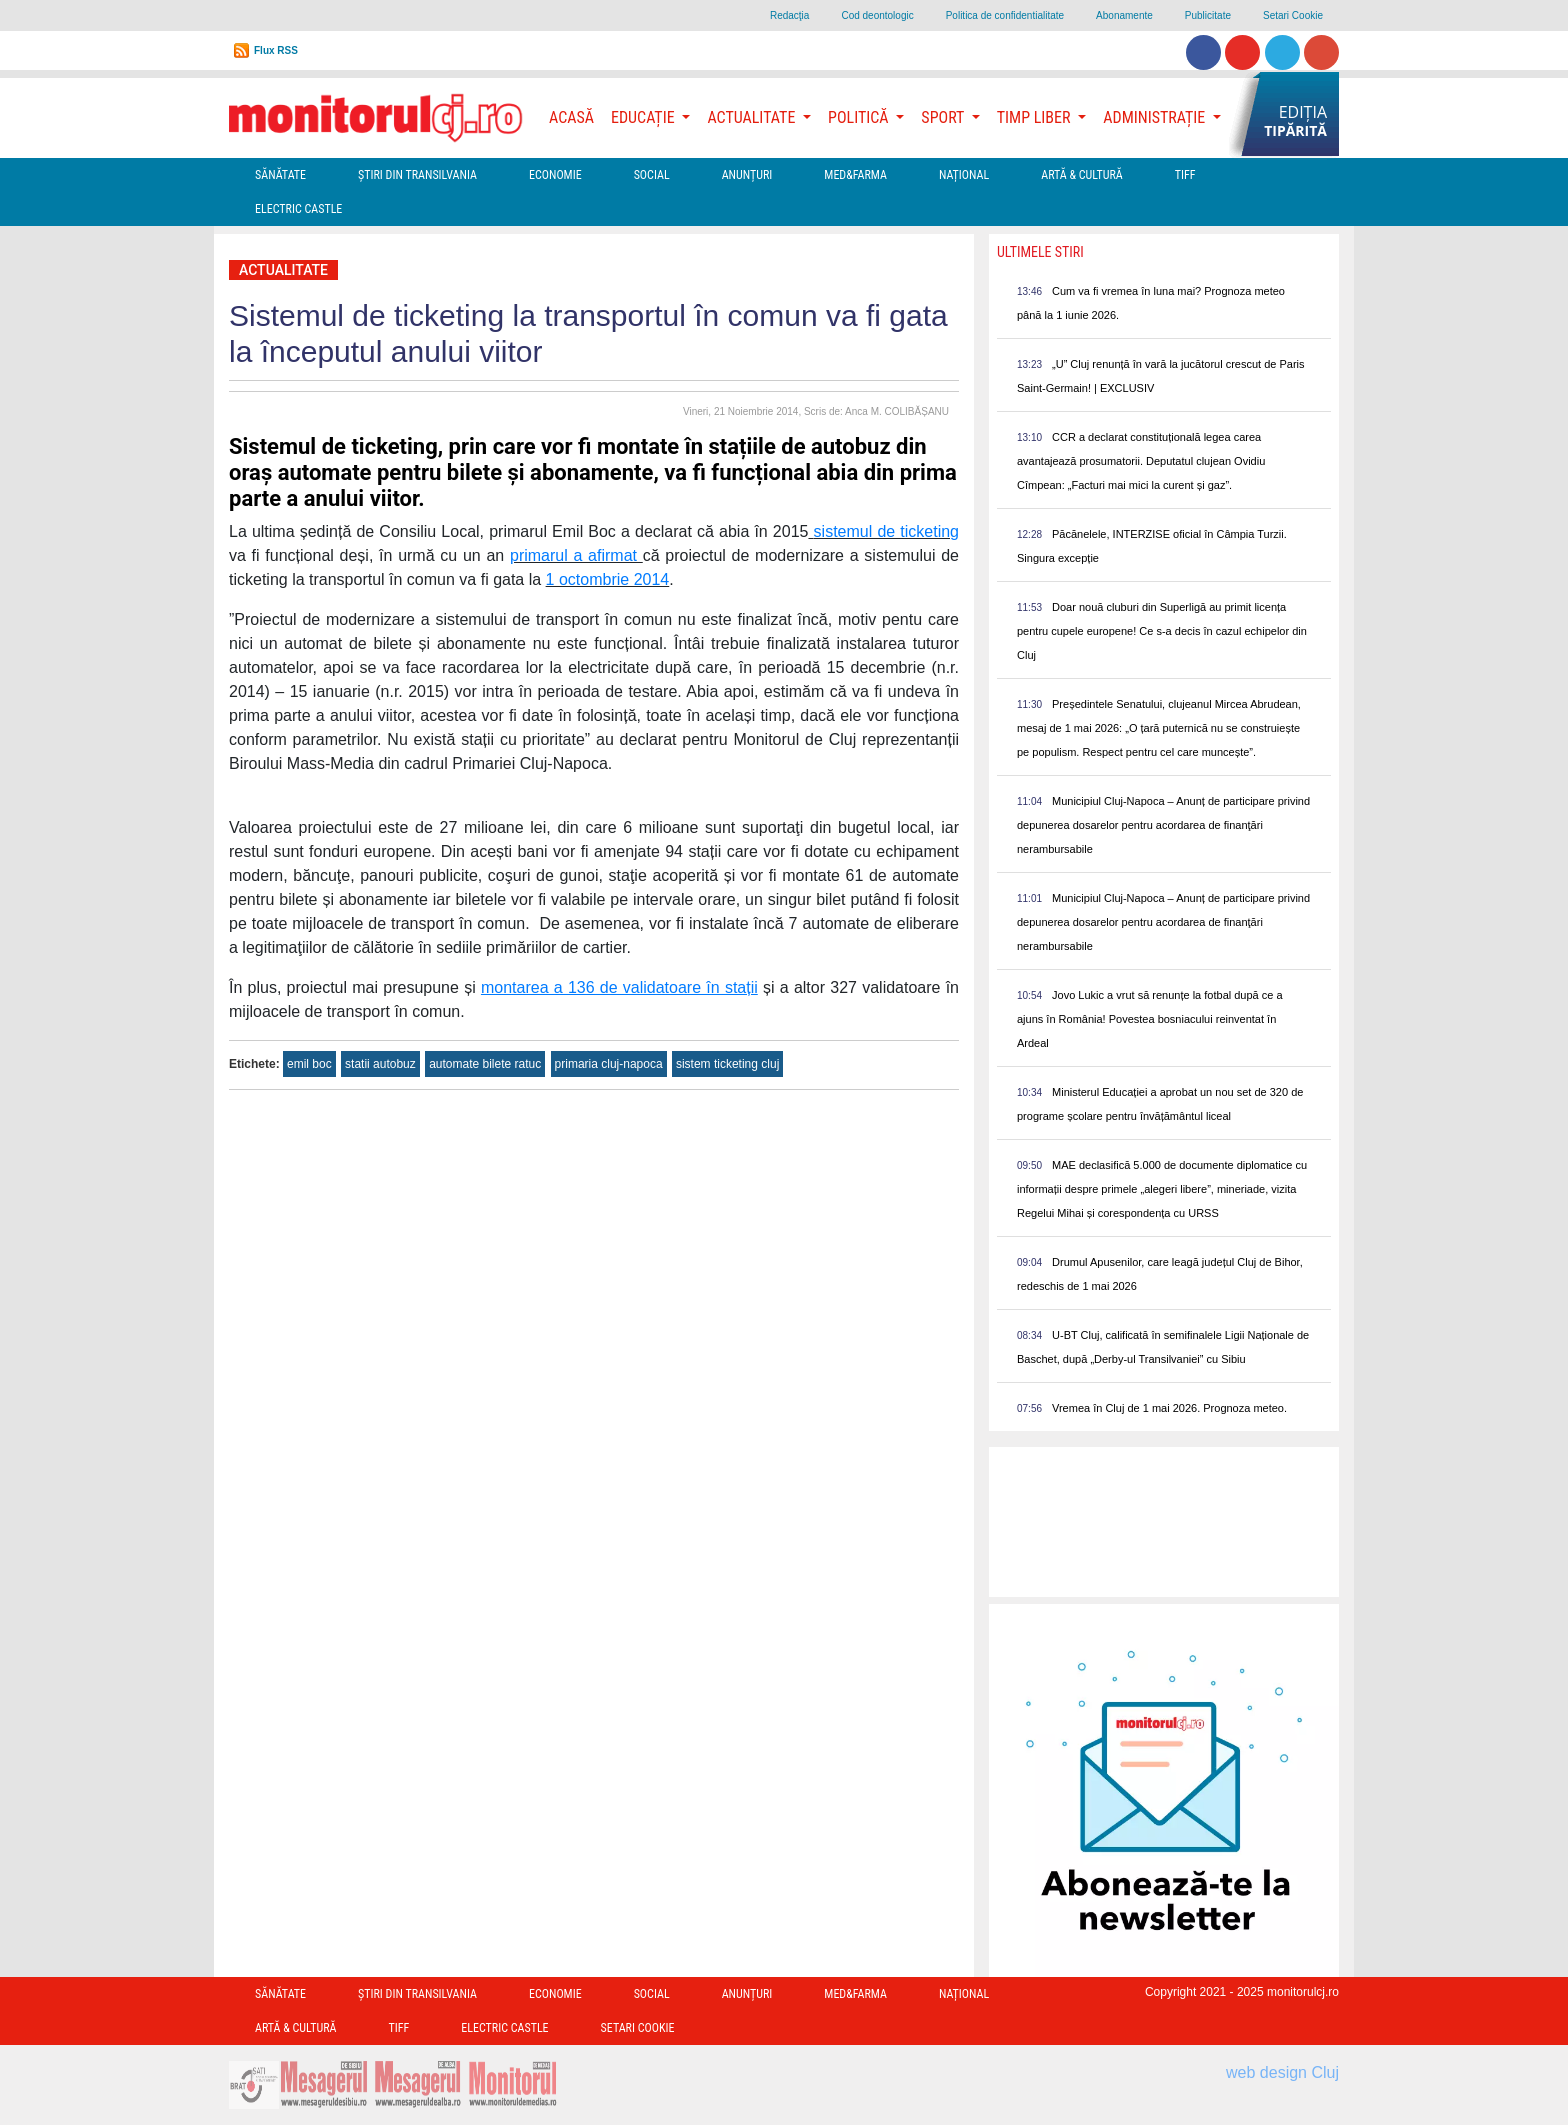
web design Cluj (1282, 2072)
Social (652, 175)
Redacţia (789, 15)
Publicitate (1208, 15)
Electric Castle (298, 209)
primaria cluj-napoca (609, 1064)
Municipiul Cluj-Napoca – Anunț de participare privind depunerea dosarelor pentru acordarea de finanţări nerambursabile (1163, 825)
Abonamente (1124, 15)
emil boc (309, 1064)
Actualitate (283, 270)
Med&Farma (855, 175)
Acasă (571, 117)
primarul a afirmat (576, 555)
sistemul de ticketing (886, 531)
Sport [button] (944, 117)
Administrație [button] (1156, 117)
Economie (555, 175)
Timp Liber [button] (1035, 117)
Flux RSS (276, 50)
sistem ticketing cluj (727, 1064)
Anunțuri (747, 175)
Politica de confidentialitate (1005, 15)
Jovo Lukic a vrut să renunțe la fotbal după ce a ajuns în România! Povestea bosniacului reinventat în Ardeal (1150, 1019)
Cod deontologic (877, 15)
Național (964, 175)
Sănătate (280, 175)
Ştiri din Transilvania (417, 175)
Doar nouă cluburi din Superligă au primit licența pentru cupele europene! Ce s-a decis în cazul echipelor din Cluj (1162, 631)
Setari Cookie (1293, 15)
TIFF (1185, 175)
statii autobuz (380, 1064)
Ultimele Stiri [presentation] (1040, 252)
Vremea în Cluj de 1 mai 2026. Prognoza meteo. (1169, 1408)
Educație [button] (644, 117)
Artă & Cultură (1081, 175)
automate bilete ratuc (485, 1064)
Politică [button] (860, 117)
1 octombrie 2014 (608, 579)
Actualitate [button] (753, 117)
